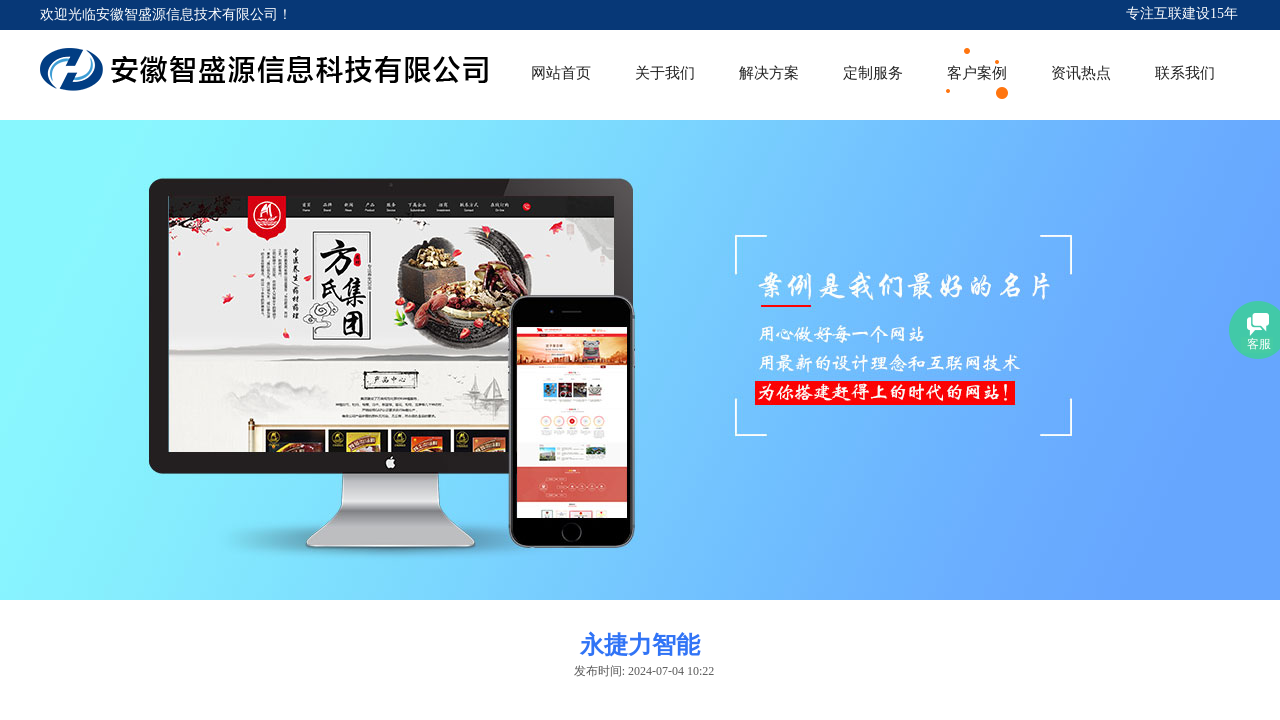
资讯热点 (1081, 73)
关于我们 (665, 73)
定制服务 (873, 73)
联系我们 (1185, 73)
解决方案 (769, 73)
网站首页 (561, 73)
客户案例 (977, 73)
